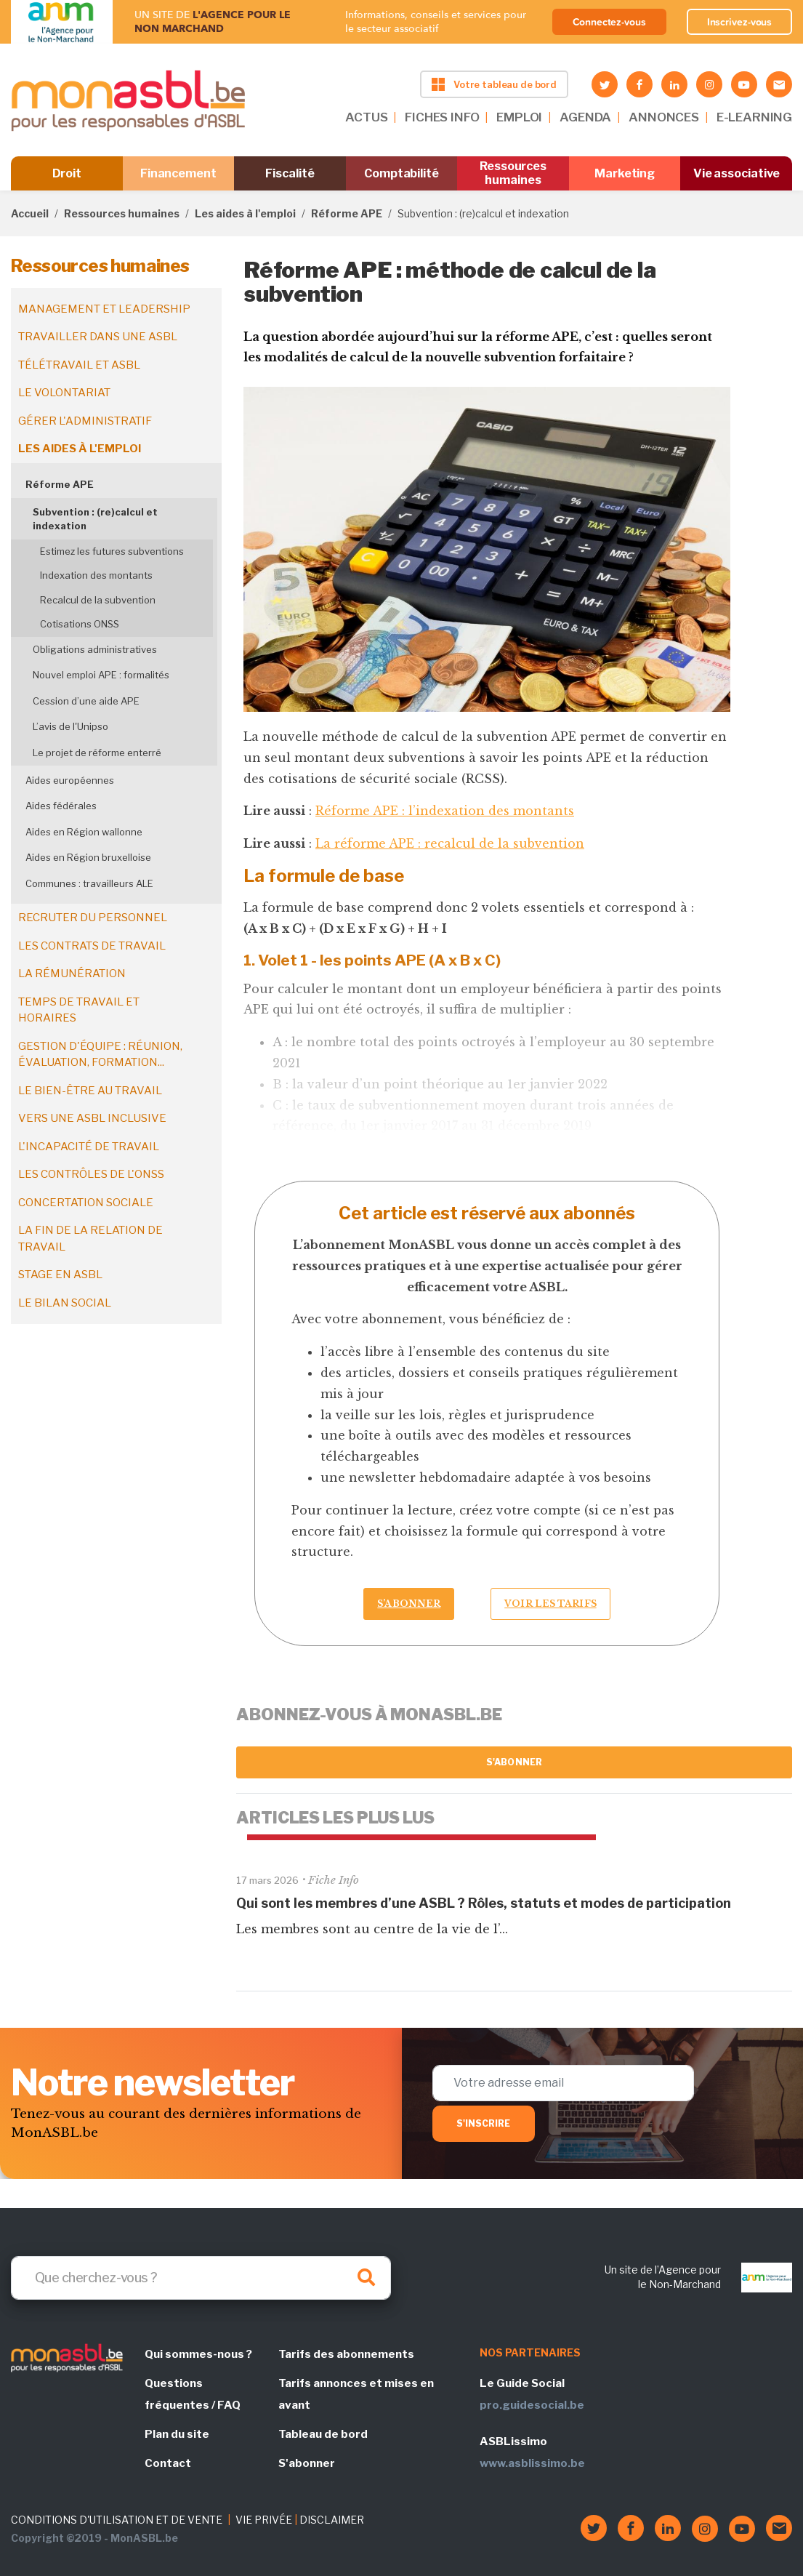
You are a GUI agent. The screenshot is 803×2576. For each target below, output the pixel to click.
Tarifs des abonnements (346, 2354)
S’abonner (408, 1603)
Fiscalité (289, 173)
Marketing (624, 173)
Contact (168, 2463)
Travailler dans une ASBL (97, 336)
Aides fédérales (61, 805)
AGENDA (585, 117)
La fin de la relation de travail (90, 1238)
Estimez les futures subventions (112, 551)
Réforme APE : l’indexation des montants (444, 810)
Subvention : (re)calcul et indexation (95, 519)
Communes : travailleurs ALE (89, 883)
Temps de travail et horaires (79, 1010)
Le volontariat (64, 392)
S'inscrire (483, 2123)
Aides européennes (69, 780)
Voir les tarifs (550, 1603)
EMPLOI (519, 117)
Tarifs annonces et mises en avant (356, 2394)
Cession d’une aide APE (86, 701)
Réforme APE (346, 213)
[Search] (201, 2278)
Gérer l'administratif (85, 421)
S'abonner (514, 1762)
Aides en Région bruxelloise (88, 857)
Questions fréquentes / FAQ (193, 2394)
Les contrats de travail (92, 945)
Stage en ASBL (60, 1274)
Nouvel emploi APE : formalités (101, 675)
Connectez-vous (609, 22)
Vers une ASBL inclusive (92, 1118)
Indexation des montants (96, 575)
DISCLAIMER (331, 2519)
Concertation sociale (85, 1202)
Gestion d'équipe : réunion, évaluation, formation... (100, 1055)
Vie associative (736, 173)
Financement (178, 173)
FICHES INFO (442, 117)
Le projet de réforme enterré (97, 752)
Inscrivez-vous (739, 22)
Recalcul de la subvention (98, 600)
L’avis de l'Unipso (70, 726)
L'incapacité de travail (88, 1146)
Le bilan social (64, 1302)
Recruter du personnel (92, 917)
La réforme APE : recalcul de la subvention (449, 843)
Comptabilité (401, 173)
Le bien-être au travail (90, 1090)
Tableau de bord (323, 2434)
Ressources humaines (513, 173)
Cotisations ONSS (79, 624)
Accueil (30, 213)
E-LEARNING (754, 117)
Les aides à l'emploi (245, 213)
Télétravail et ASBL (79, 365)
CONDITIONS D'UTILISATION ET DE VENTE (116, 2519)
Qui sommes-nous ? (198, 2354)
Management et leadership (104, 309)
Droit (67, 173)
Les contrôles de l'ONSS (91, 1174)
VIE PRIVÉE (263, 2519)
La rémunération (72, 973)
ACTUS (366, 117)
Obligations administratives (95, 649)
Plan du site (177, 2434)
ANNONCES (664, 117)
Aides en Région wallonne (83, 832)
